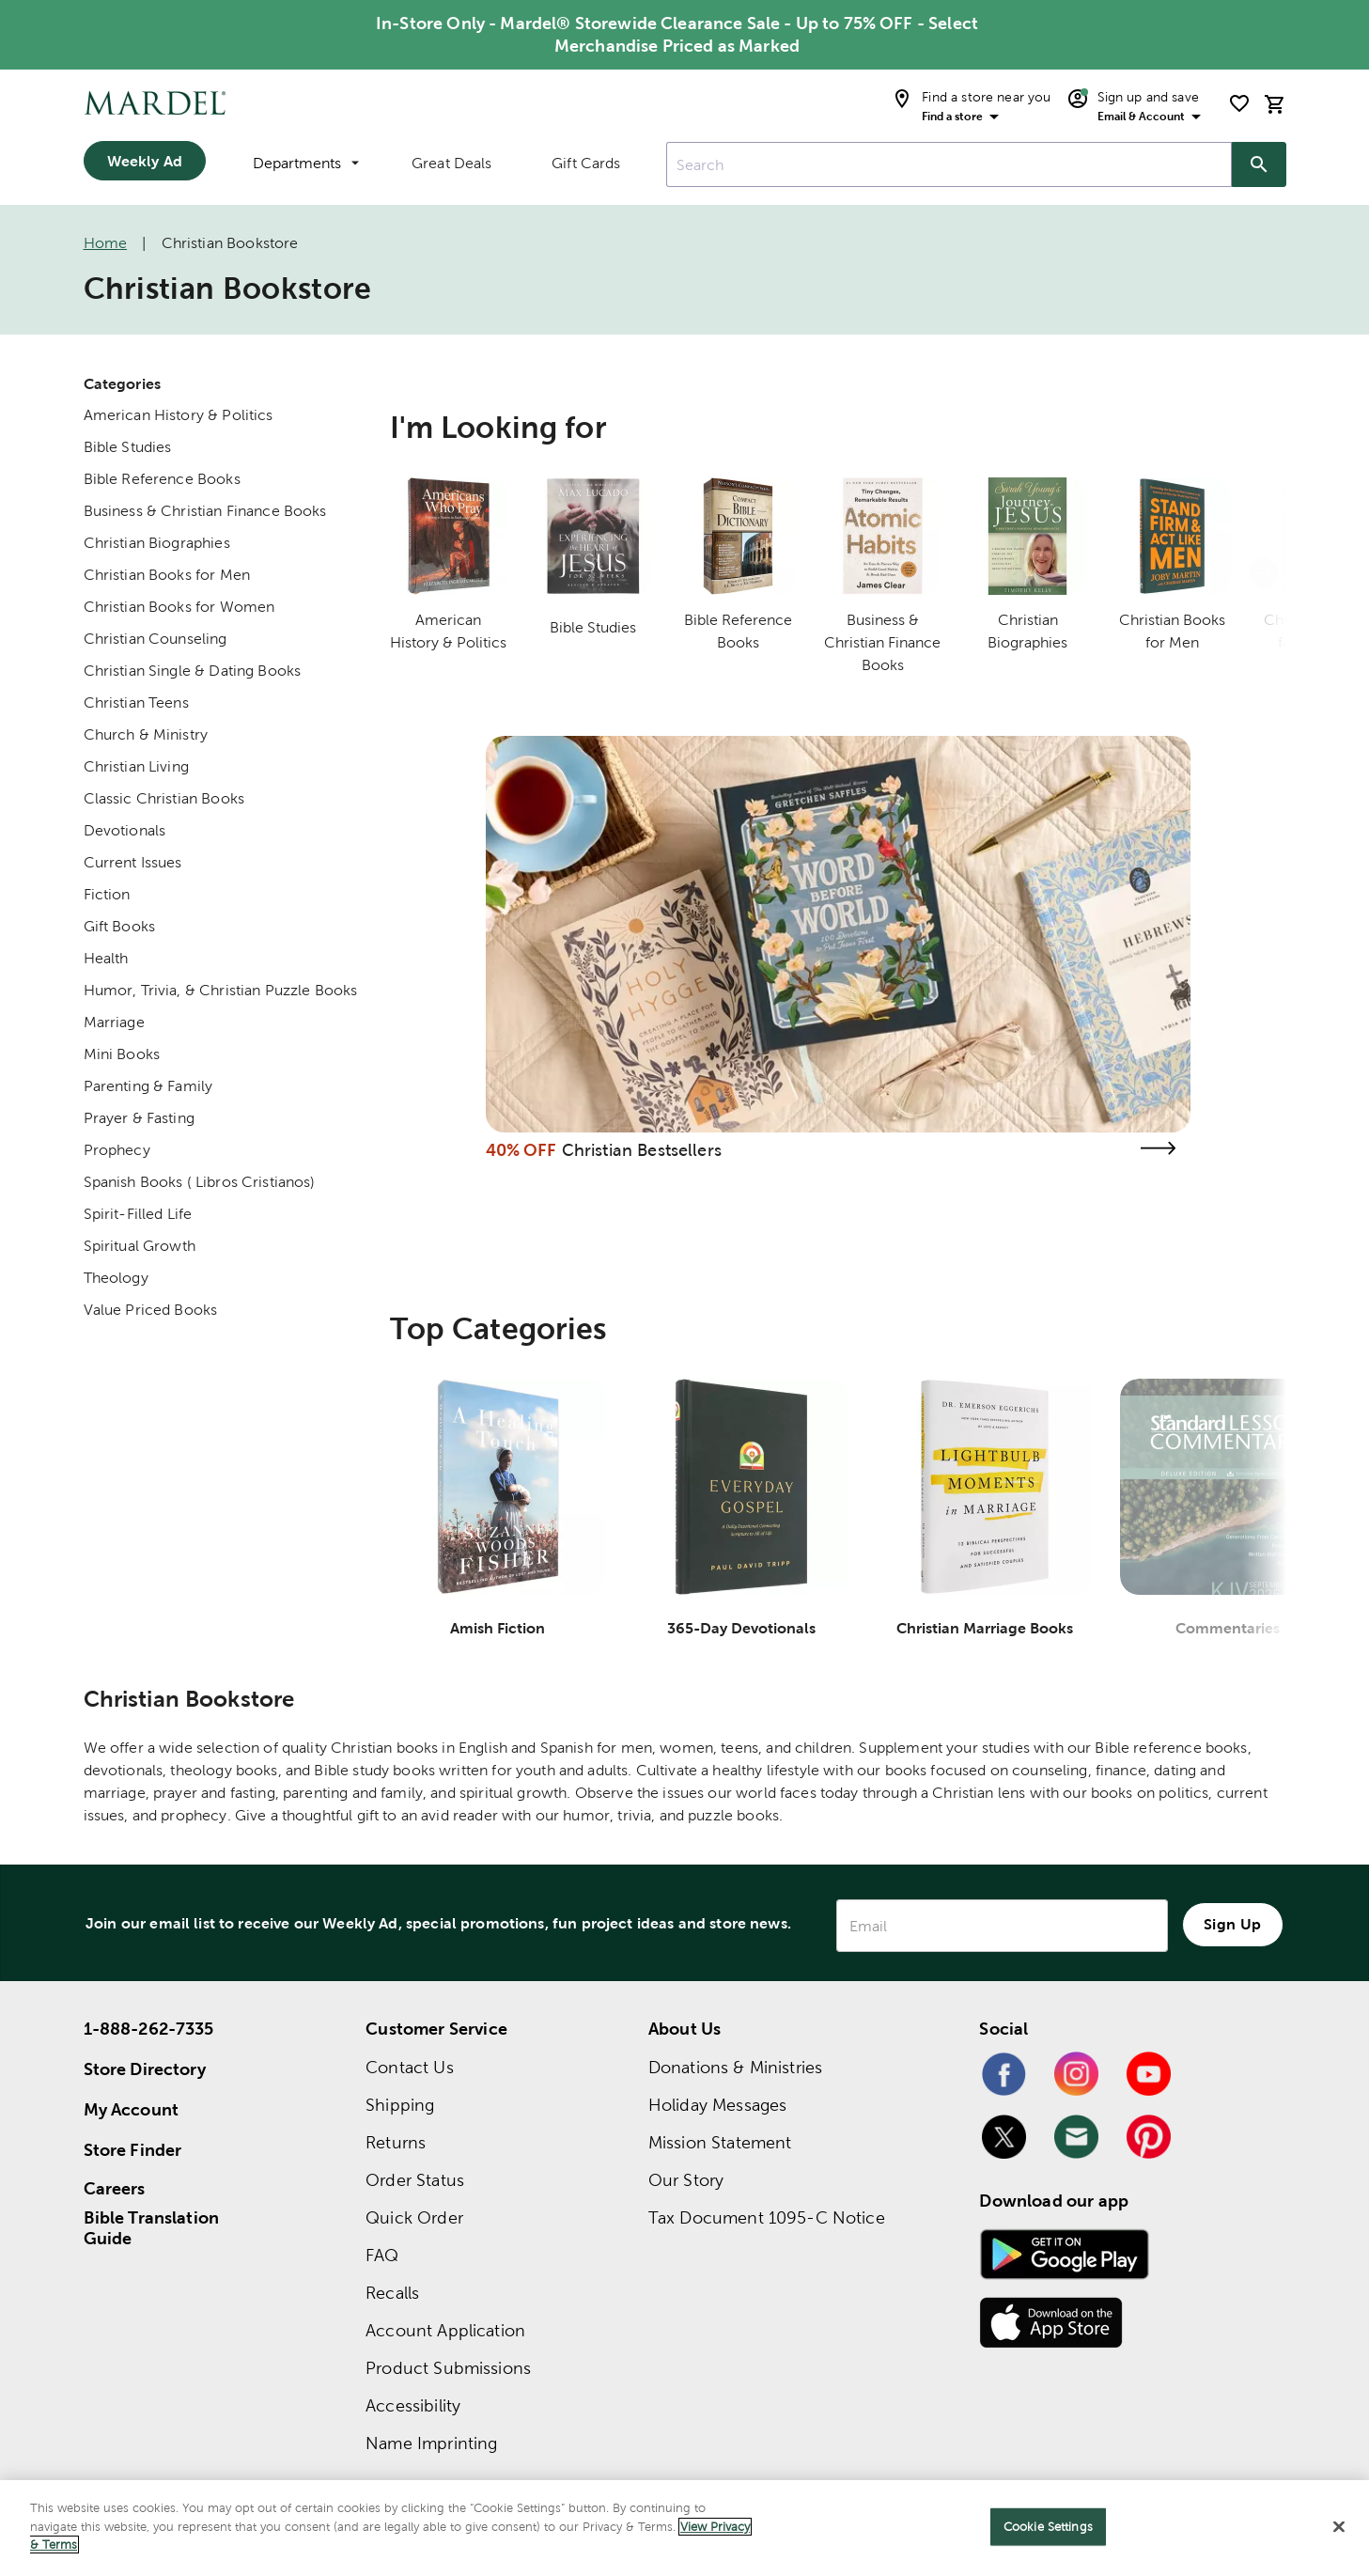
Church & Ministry (146, 734)
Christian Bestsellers (642, 1150)
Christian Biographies (157, 543)
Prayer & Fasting (139, 1118)
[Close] (1339, 2527)
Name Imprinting (431, 2443)
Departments (306, 163)
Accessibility (413, 2405)
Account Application (445, 2330)
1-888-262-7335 (149, 2028)
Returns (396, 2142)
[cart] (1275, 104)
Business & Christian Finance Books (205, 511)
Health (106, 958)
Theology (116, 1278)
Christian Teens (136, 702)
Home (106, 243)
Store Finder (133, 2150)
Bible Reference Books (162, 479)
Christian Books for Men (167, 575)
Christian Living (136, 766)
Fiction (107, 894)
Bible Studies (128, 447)
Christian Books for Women (179, 607)
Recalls (392, 2293)
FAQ (382, 2255)
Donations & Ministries (735, 2067)
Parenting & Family (148, 1086)
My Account (131, 2109)
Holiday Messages (717, 2105)
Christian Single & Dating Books (193, 671)
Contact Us (410, 2067)
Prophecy (117, 1150)
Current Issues (133, 862)
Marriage (114, 1022)
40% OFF (521, 1150)
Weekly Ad (144, 160)
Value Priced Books (151, 1310)
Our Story (685, 2180)
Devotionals (125, 830)
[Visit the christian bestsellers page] (1158, 1148)
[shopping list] (1239, 103)
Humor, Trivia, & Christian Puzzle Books (221, 990)
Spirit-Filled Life (138, 1214)
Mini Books (122, 1054)
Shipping (400, 2105)
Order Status (415, 2180)
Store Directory (145, 2069)
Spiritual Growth (139, 1246)
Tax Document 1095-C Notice (766, 2217)
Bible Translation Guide (152, 2228)
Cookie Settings (1048, 2527)
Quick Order (414, 2217)
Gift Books (120, 926)
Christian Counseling (155, 639)
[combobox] (949, 164)
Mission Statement (720, 2142)
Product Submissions (448, 2368)
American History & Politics (178, 415)
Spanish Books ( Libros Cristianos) (200, 1182)
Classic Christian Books (164, 798)
